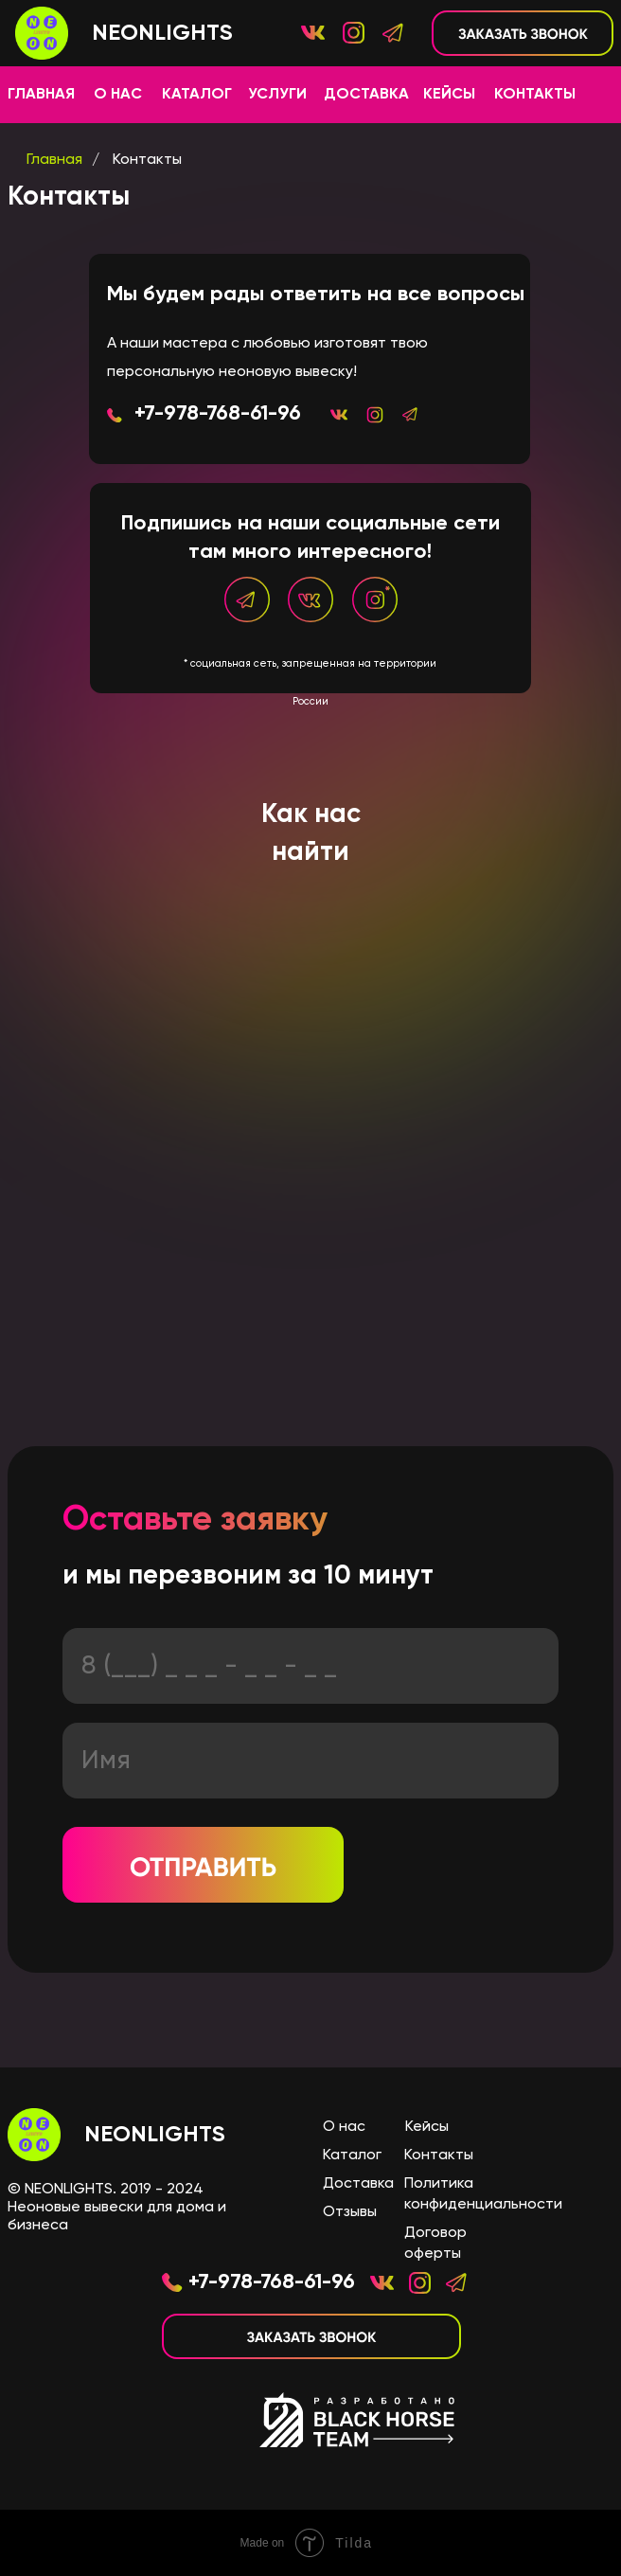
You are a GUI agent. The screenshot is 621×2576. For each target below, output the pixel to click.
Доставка (358, 2183)
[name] (310, 1760)
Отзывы (350, 2212)
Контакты (147, 160)
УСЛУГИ (277, 94)
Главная (54, 160)
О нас (344, 2127)
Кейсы (427, 2127)
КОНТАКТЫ (535, 94)
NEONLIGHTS (154, 2134)
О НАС (118, 94)
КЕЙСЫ (449, 94)
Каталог (352, 2155)
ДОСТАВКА (366, 94)
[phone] (310, 1666)
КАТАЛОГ (197, 94)
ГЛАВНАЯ (41, 94)
